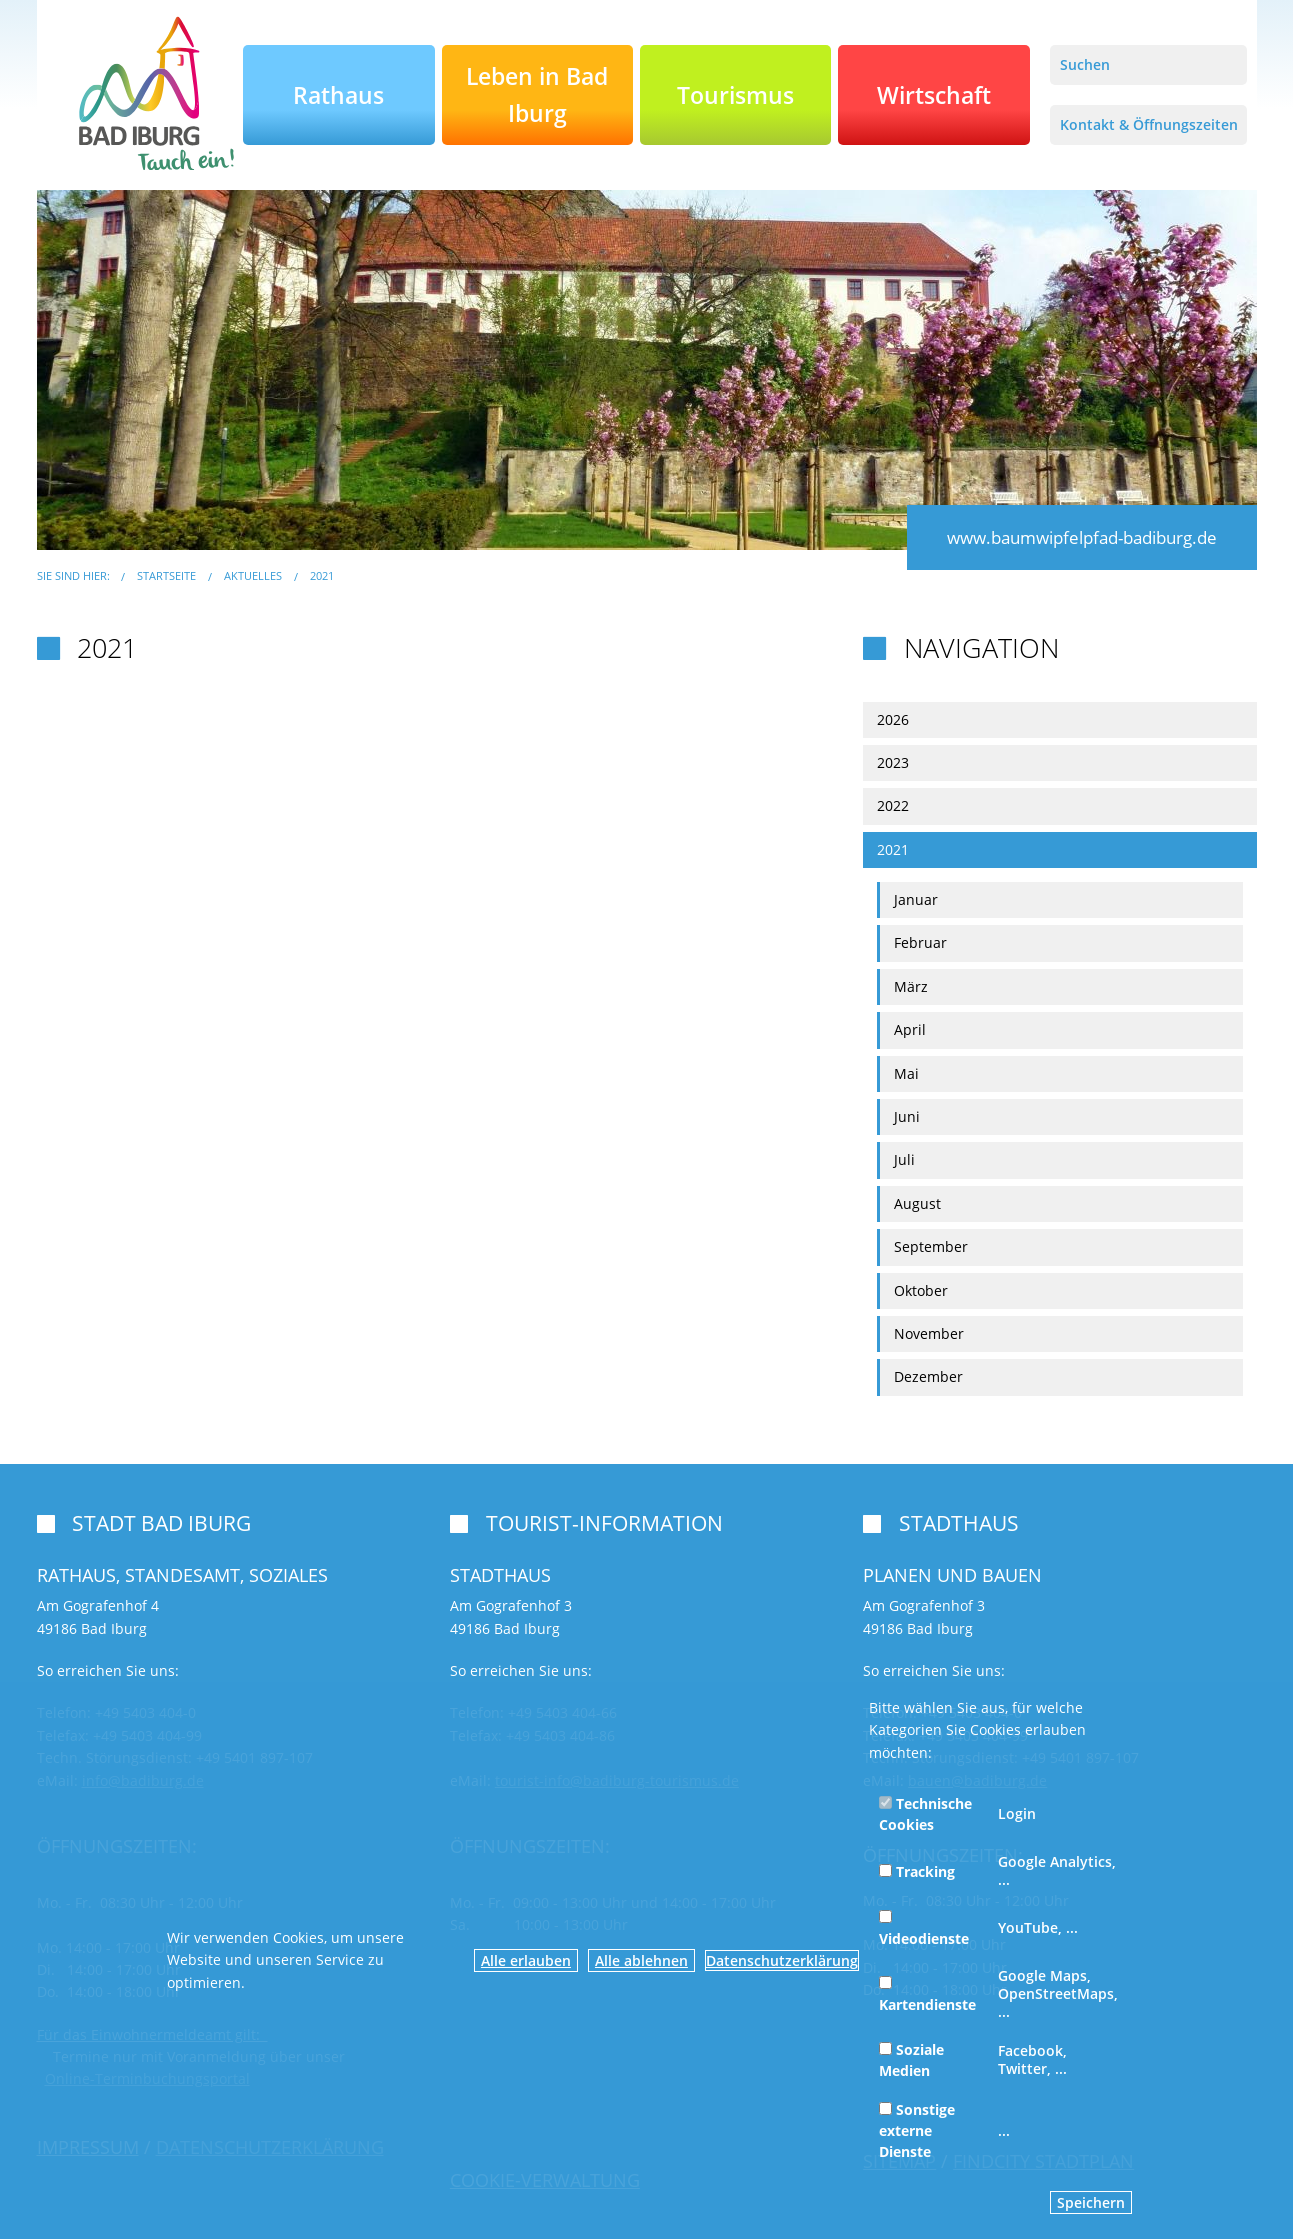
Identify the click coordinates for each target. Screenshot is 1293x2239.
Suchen (1085, 64)
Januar (916, 899)
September (931, 1246)
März (911, 986)
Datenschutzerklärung (782, 1960)
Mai (906, 1073)
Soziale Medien (911, 2060)
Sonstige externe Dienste (917, 2130)
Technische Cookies (925, 1814)
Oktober (921, 1290)
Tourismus (735, 95)
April (910, 1029)
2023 (893, 762)
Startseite (166, 575)
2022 (893, 805)
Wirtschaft (934, 95)
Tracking (917, 1871)
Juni (907, 1116)
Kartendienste (927, 1995)
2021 (322, 575)
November (929, 1333)
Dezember (928, 1376)
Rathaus (338, 95)
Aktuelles (253, 575)
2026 (893, 719)
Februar (920, 942)
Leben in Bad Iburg (537, 94)
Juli (904, 1159)
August (917, 1203)
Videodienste (924, 1929)
